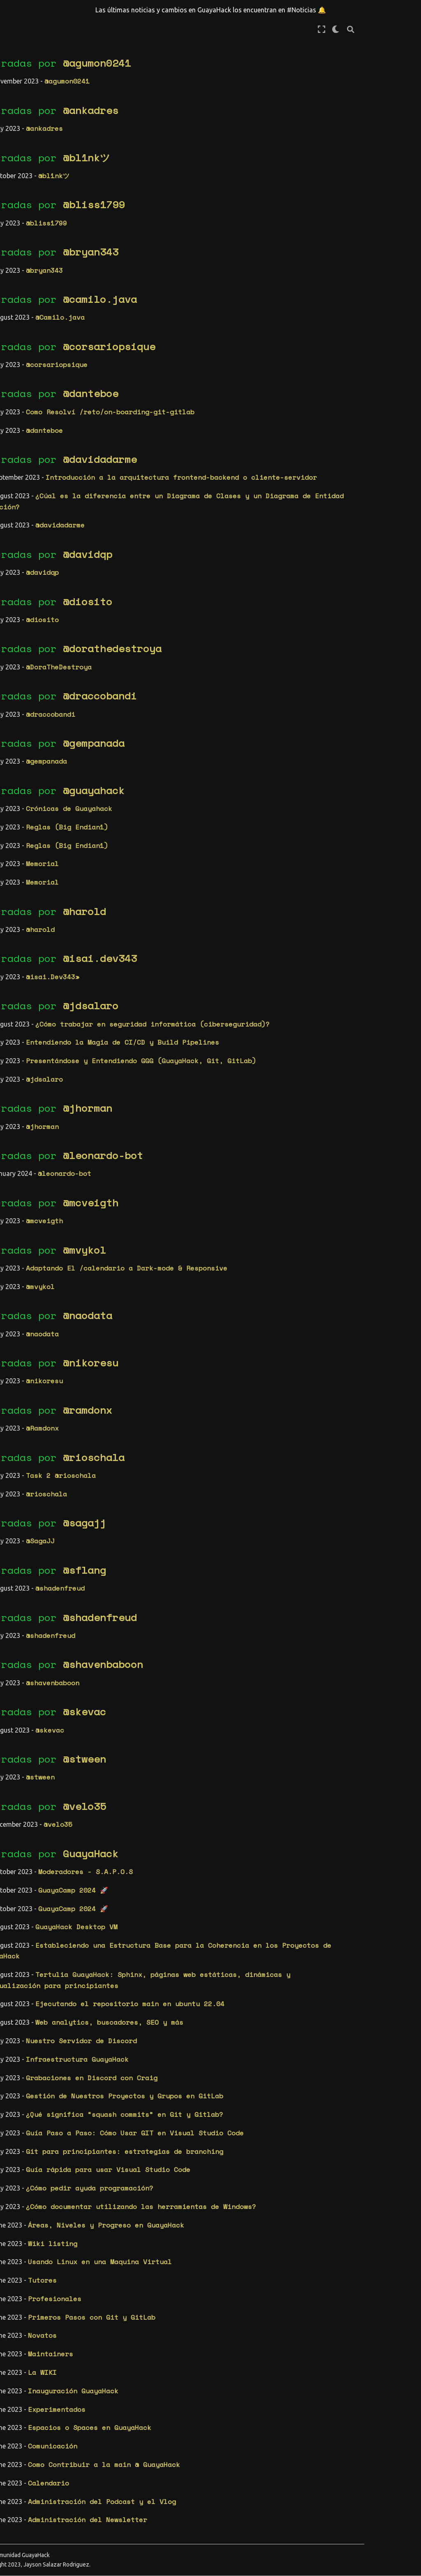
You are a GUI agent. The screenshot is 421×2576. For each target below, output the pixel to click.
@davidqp (202, 564)
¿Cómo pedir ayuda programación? (204, 2199)
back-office (29, 510)
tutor (53, 778)
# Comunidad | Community (33, 298)
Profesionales (169, 2309)
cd (43, 524)
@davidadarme (215, 459)
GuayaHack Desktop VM (191, 1938)
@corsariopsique (224, 346)
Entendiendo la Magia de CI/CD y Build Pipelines (237, 1053)
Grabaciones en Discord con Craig (206, 2088)
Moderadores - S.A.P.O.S (200, 1882)
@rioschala (208, 1468)
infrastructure (35, 694)
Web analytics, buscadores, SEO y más (224, 2033)
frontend (51, 623)
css (65, 538)
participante (31, 750)
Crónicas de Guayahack (184, 819)
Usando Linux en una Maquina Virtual (215, 2273)
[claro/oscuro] (392, 29)
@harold (199, 922)
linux (17, 708)
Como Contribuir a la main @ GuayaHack (219, 2475)
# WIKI (19, 318)
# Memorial (27, 211)
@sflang (199, 1580)
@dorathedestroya (227, 659)
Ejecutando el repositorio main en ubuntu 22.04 (244, 2015)
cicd (58, 524)
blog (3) (23, 416)
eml (69, 594)
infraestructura (37, 679)
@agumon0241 (211, 63)
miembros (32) (33, 430)
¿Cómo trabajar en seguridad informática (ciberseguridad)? (267, 1035)
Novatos (157, 2346)
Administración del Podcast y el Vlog (217, 2512)
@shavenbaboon (218, 1675)
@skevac (199, 1722)
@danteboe (205, 393)
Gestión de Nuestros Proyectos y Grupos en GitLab (239, 2107)
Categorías (31, 399)
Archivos (26, 855)
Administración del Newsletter (202, 2531)
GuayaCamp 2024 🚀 (188, 1901)
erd (13, 608)
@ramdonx (202, 1420)
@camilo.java (215, 299)
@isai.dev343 (215, 969)
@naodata (202, 1326)
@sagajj (199, 1533)
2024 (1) (23, 872)
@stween (199, 1769)
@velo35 (199, 1816)
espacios (54, 608)
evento (19, 623)
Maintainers (165, 2365)
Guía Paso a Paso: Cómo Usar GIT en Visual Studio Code (250, 2144)
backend (21, 524)
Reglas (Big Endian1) (182, 838)
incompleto (27, 665)
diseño (19, 580)
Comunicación (167, 2457)
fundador (23, 637)
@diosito (202, 612)
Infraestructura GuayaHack (192, 2070)
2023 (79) (25, 886)
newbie (19, 722)
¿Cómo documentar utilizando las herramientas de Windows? (256, 2217)
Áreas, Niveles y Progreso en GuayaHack (221, 2236)
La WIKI (157, 2383)
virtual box (29, 807)
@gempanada (208, 753)
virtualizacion (35, 821)
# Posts (21, 264)
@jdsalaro (205, 1016)
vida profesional (39, 792)
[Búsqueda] (407, 29)
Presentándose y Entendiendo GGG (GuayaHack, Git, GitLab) (256, 1071)
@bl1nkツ (201, 157)
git (49, 637)
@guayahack (208, 801)
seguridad (25, 764)
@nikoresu (205, 1373)
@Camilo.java (174, 317)
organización (31, 736)
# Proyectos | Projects (33, 337)
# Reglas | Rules (39, 278)
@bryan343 (205, 251)
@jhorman (202, 1119)
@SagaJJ (155, 1552)
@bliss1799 (208, 204)
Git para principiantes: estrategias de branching (239, 2162)
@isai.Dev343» (167, 987)
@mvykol (199, 1260)
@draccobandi (215, 706)
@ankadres (205, 110)
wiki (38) (25, 459)
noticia (49, 722)
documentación (33, 594)
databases (57, 552)
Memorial (157, 875)
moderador (48, 708)
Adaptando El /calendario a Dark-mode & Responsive (241, 1279)
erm (28, 608)
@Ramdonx (157, 1439)
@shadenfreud (174, 1599)
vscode (19, 835)
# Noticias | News (41, 225)
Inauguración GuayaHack (188, 2401)
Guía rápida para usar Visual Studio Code (223, 2181)
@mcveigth (205, 1213)
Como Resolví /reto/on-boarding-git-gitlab (225, 412)
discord (61, 566)
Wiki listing (167, 2254)
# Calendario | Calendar (35, 244)
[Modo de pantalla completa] (378, 29)
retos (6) (25, 445)
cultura (21, 552)
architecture (31, 495)
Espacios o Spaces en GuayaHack (204, 2439)
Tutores (157, 2291)
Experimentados (171, 2420)
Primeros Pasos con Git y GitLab (206, 2328)
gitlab (19, 651)
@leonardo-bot (218, 1166)
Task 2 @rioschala (175, 1486)
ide (41, 651)
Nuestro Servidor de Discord (196, 2051)
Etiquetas (29, 478)
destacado (25, 566)
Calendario (163, 2494)
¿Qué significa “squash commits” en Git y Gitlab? (239, 2125)
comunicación (31, 538)
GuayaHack (205, 1864)
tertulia (23, 778)
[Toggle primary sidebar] (98, 29)
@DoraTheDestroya (173, 678)
